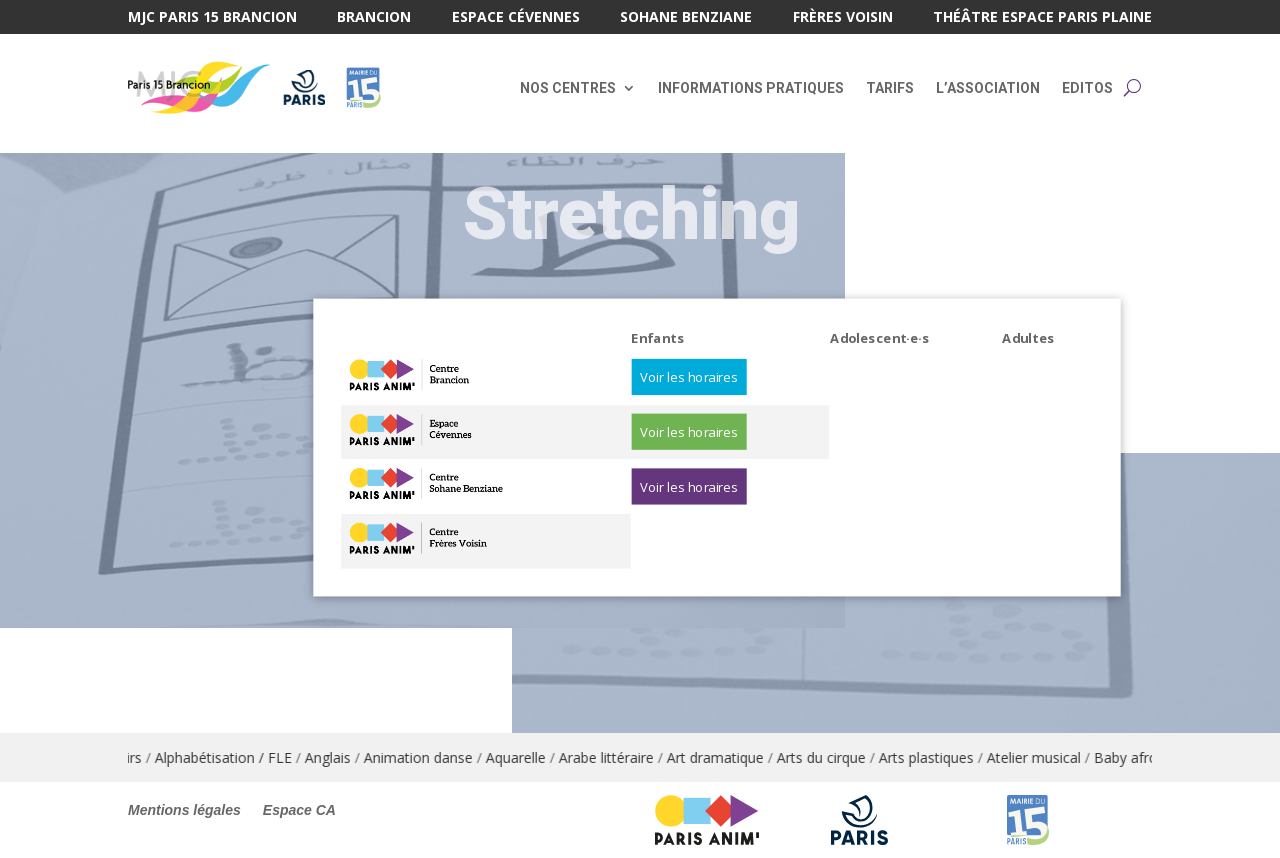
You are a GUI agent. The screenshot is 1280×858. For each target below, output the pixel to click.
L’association (988, 88)
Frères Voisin (843, 18)
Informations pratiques (751, 88)
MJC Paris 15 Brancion (212, 18)
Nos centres (568, 88)
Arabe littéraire (619, 757)
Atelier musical (1047, 757)
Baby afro (1139, 757)
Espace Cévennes (516, 18)
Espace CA (299, 810)
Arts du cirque (834, 757)
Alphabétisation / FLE (236, 757)
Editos (1087, 88)
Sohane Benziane (686, 18)
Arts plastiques (939, 757)
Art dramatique (728, 757)
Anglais (341, 757)
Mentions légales (184, 810)
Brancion (374, 18)
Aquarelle (529, 757)
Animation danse (431, 757)
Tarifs (890, 88)
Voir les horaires (688, 377)
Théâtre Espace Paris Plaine (1042, 18)
